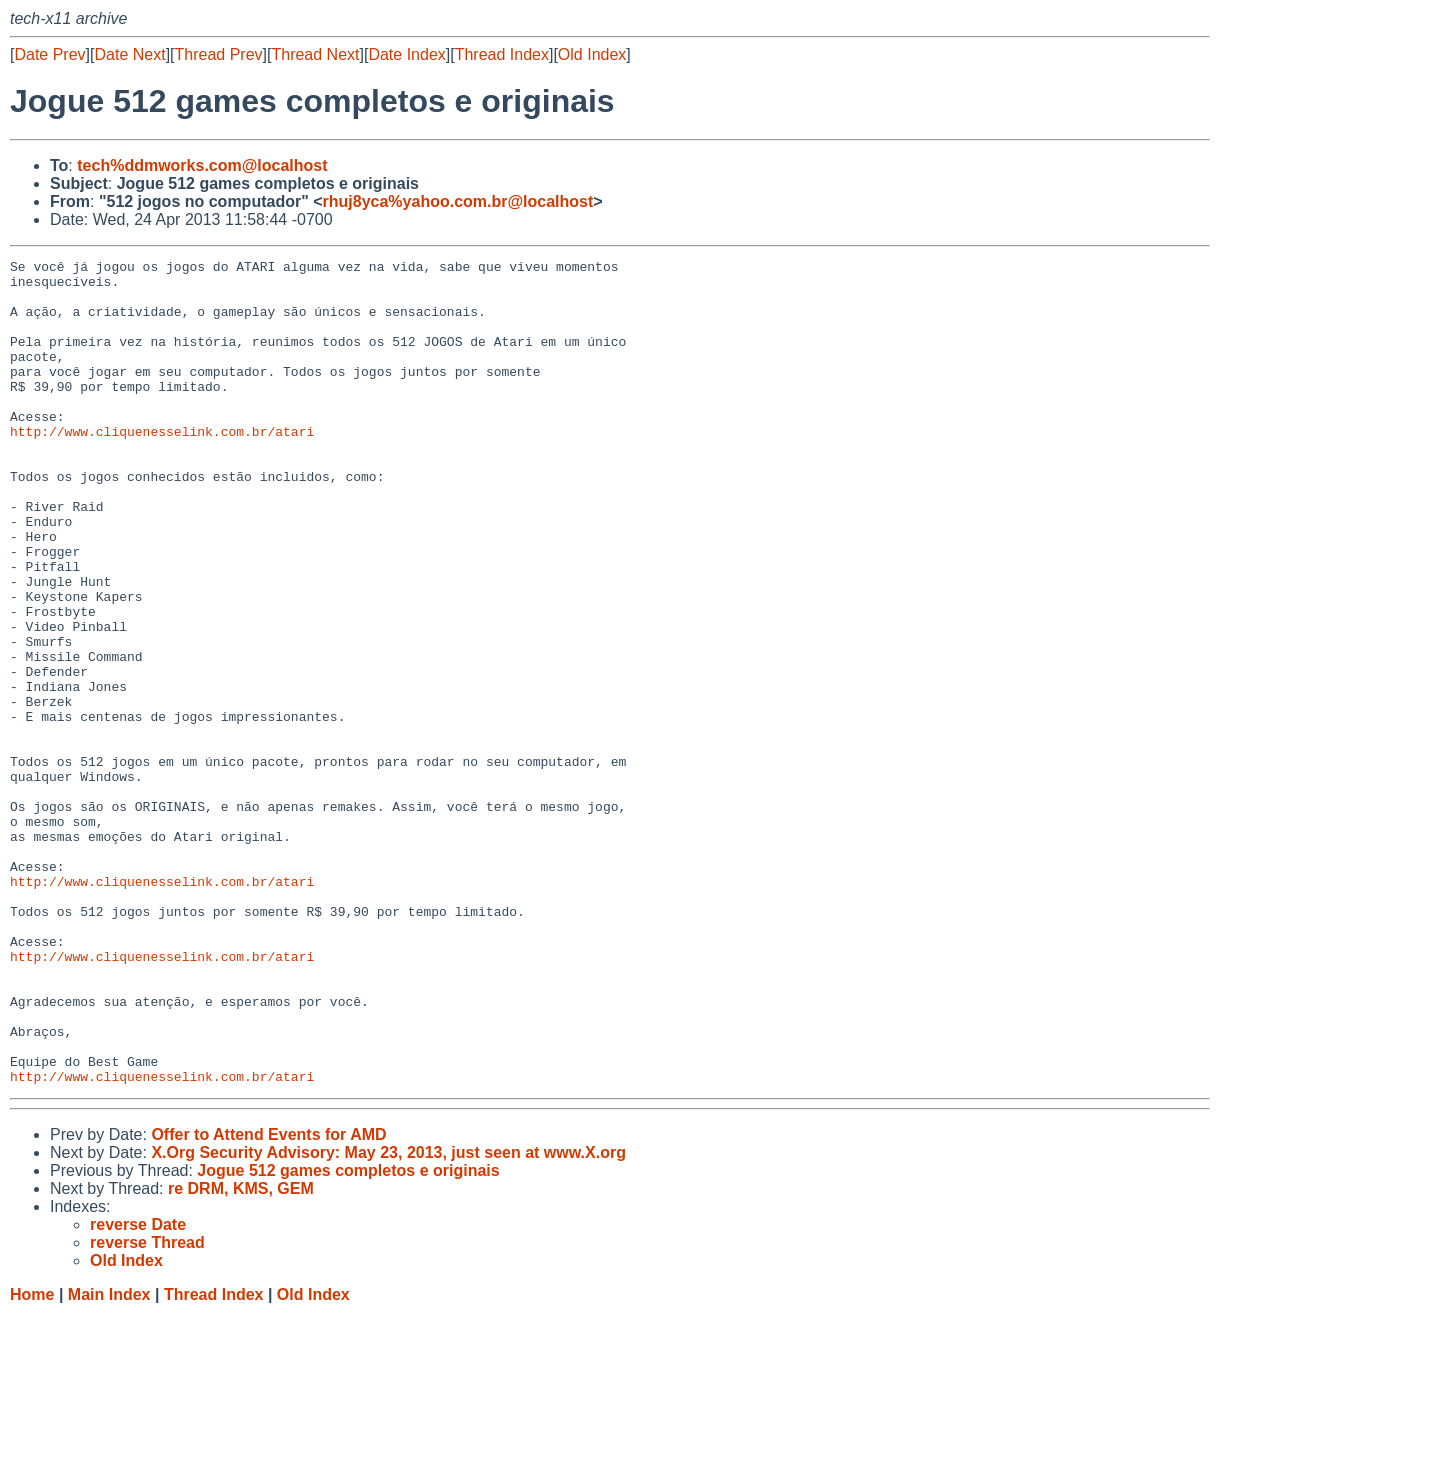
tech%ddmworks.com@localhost (202, 165)
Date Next (129, 54)
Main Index (109, 1459)
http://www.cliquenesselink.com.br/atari (162, 467)
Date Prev (49, 54)
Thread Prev (219, 54)
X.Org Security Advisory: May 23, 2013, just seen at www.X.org (388, 1317)
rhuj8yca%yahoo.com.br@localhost (458, 201)
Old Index (592, 54)
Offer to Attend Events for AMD (268, 1299)
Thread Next (315, 54)
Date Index (406, 54)
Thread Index (502, 54)
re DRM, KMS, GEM (241, 1353)
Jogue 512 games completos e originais (348, 1335)
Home (32, 1459)
